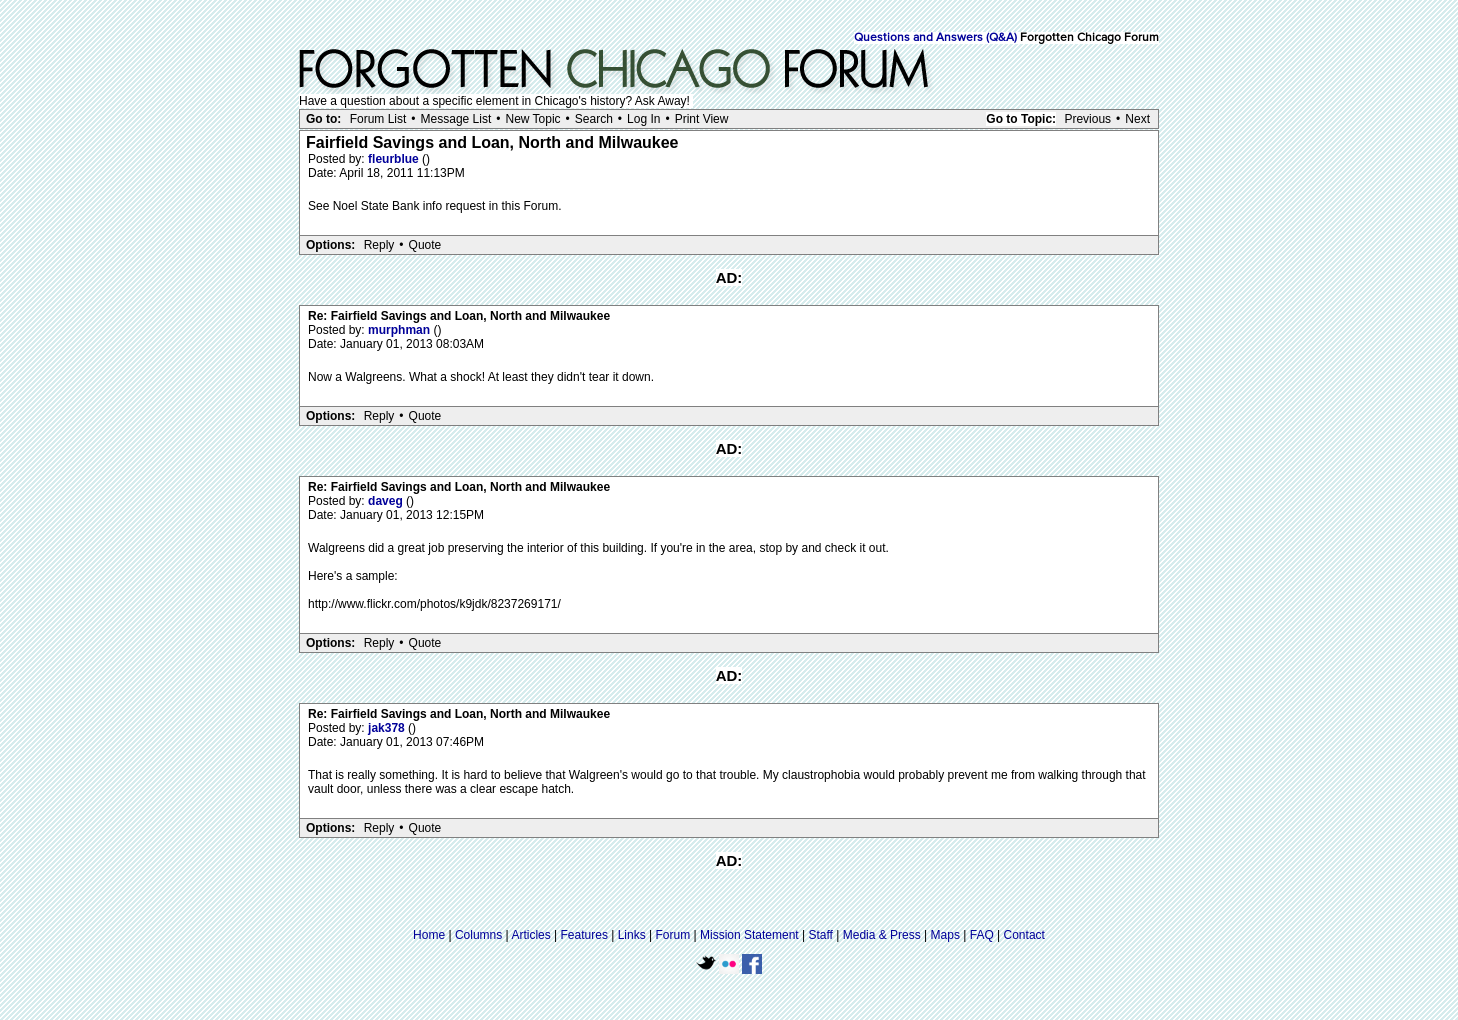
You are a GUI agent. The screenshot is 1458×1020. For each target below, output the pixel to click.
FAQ (982, 935)
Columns (478, 935)
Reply (379, 245)
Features (584, 935)
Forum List (378, 119)
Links (632, 935)
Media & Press (882, 935)
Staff (820, 935)
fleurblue (395, 159)
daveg (387, 501)
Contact (1024, 935)
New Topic (532, 119)
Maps (945, 935)
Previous (1087, 119)
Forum (673, 935)
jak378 (388, 728)
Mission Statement (749, 935)
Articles (530, 935)
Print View (702, 119)
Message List (456, 119)
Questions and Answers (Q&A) (935, 38)
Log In (643, 119)
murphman (400, 330)
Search (594, 119)
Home (429, 935)
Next (1137, 119)
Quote (425, 245)
